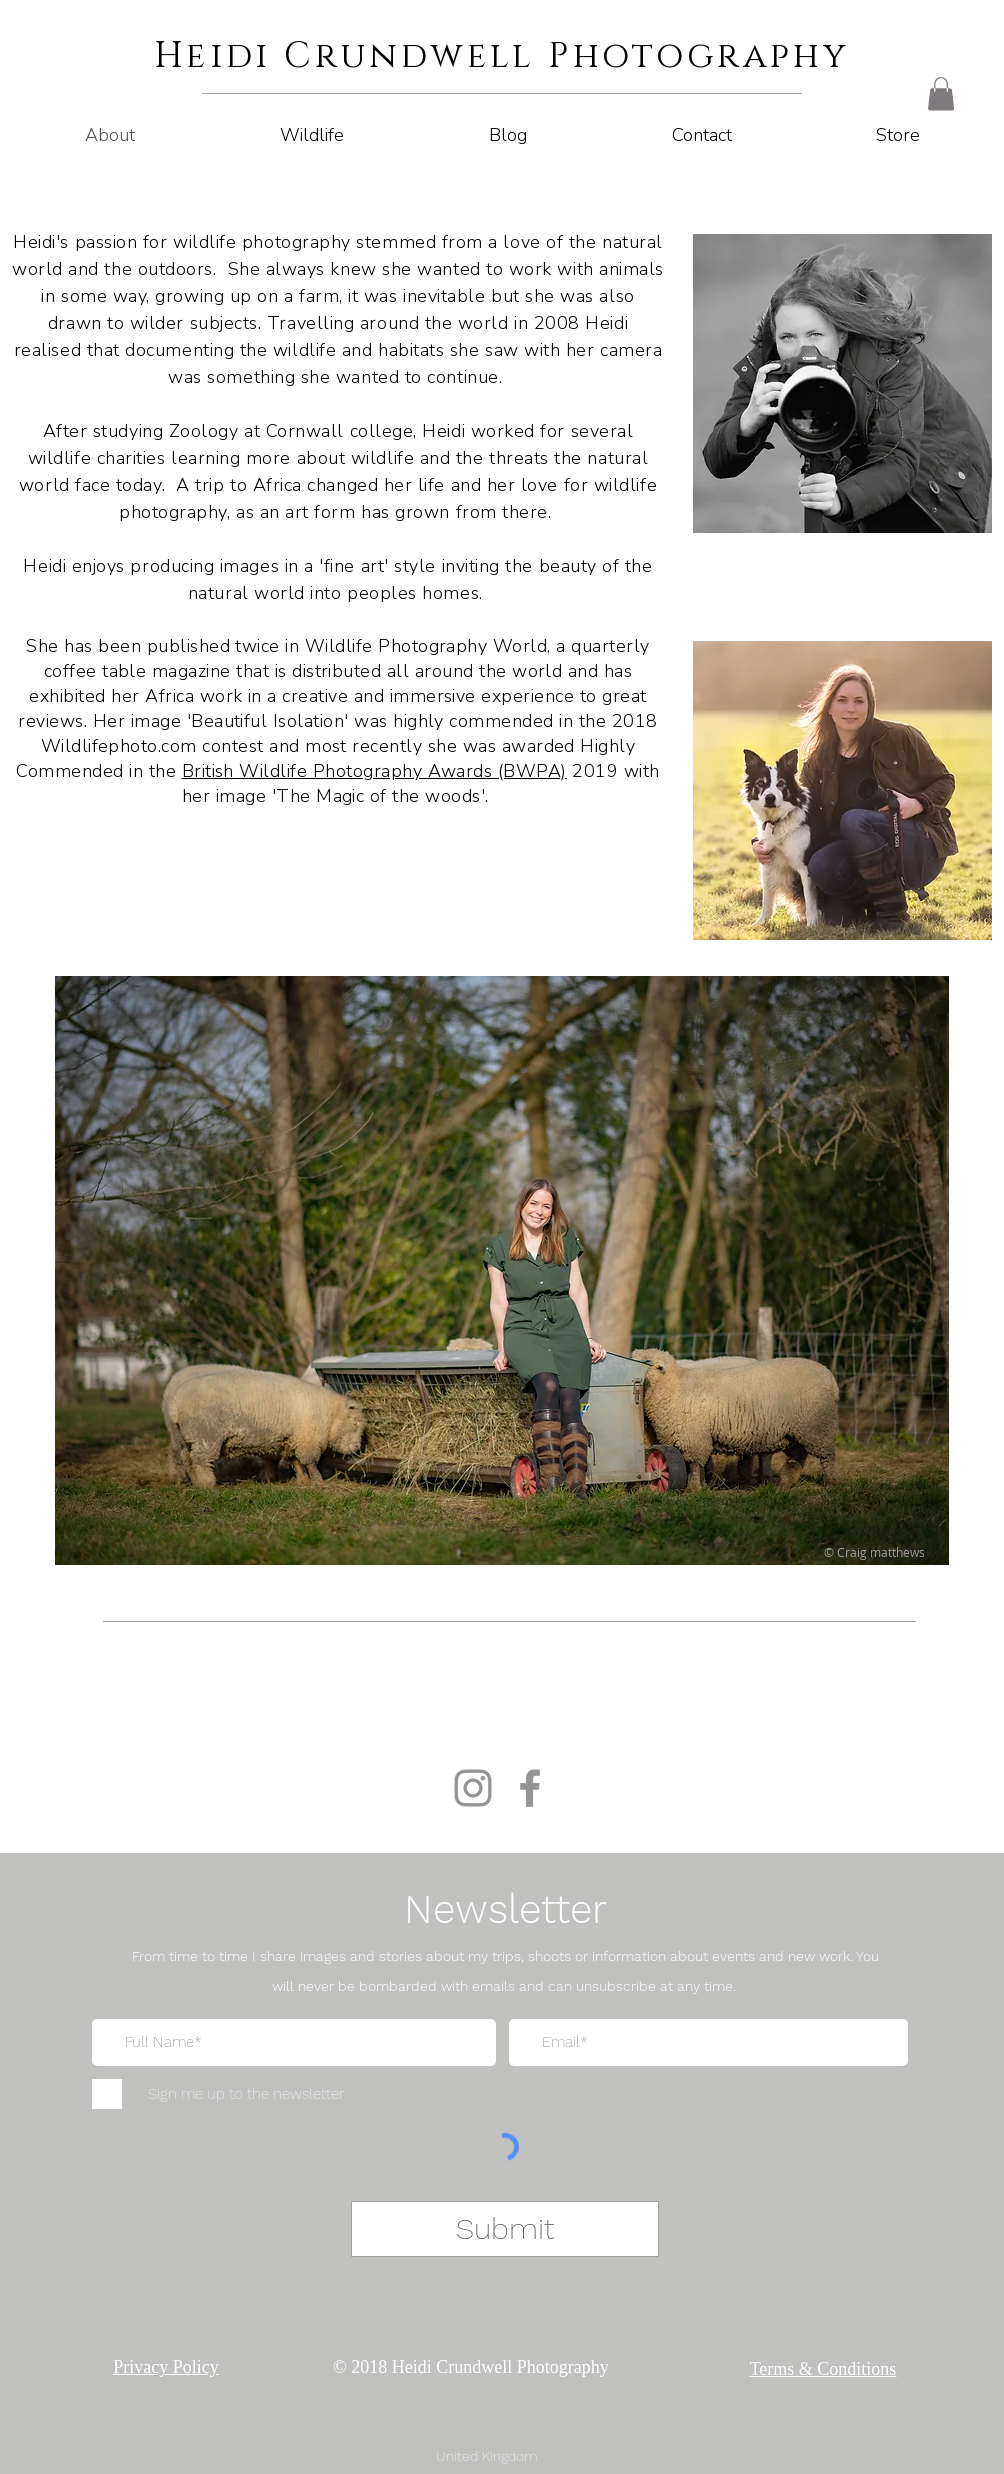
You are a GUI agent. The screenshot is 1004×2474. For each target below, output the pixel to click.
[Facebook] (530, 1788)
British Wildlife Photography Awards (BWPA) (374, 771)
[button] (941, 93)
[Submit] (505, 2229)
